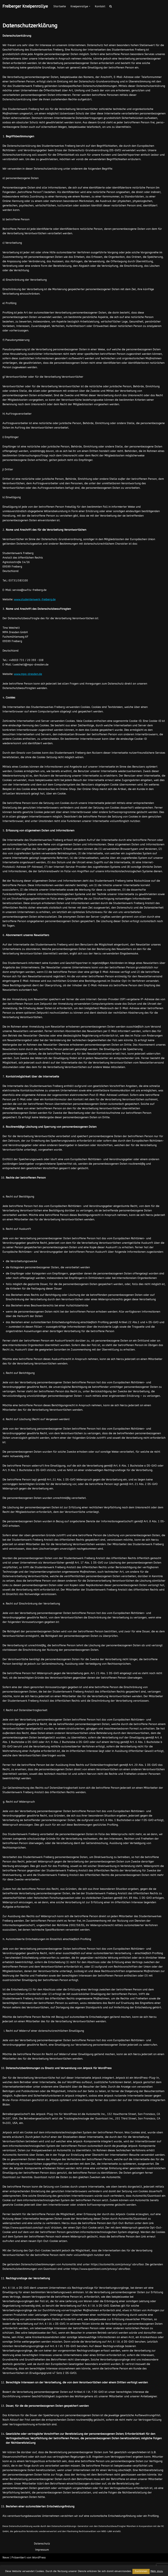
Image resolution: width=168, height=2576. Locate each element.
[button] (89, 6)
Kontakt (100, 6)
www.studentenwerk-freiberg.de (35, 606)
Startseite (59, 6)
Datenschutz (42, 2557)
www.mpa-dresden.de (28, 681)
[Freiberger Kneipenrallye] (25, 6)
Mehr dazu (156, 2571)
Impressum (42, 2564)
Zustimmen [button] (141, 2571)
